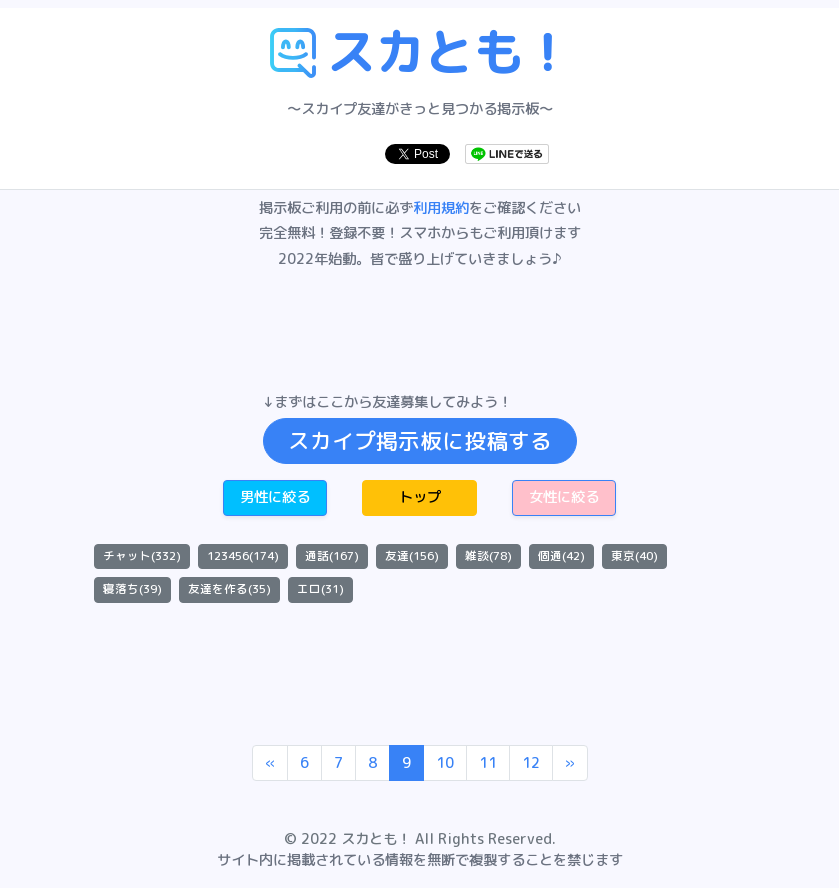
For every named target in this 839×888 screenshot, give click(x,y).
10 (445, 763)
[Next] (570, 763)
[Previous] (270, 763)
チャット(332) (142, 556)
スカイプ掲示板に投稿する (420, 441)
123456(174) (243, 556)
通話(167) (332, 556)
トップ (420, 497)
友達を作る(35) (229, 589)
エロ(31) (320, 589)
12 (531, 763)
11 (488, 763)
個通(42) (561, 556)
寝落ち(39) (132, 589)
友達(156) (412, 556)
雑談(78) (488, 556)
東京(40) (634, 556)
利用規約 (441, 208)
